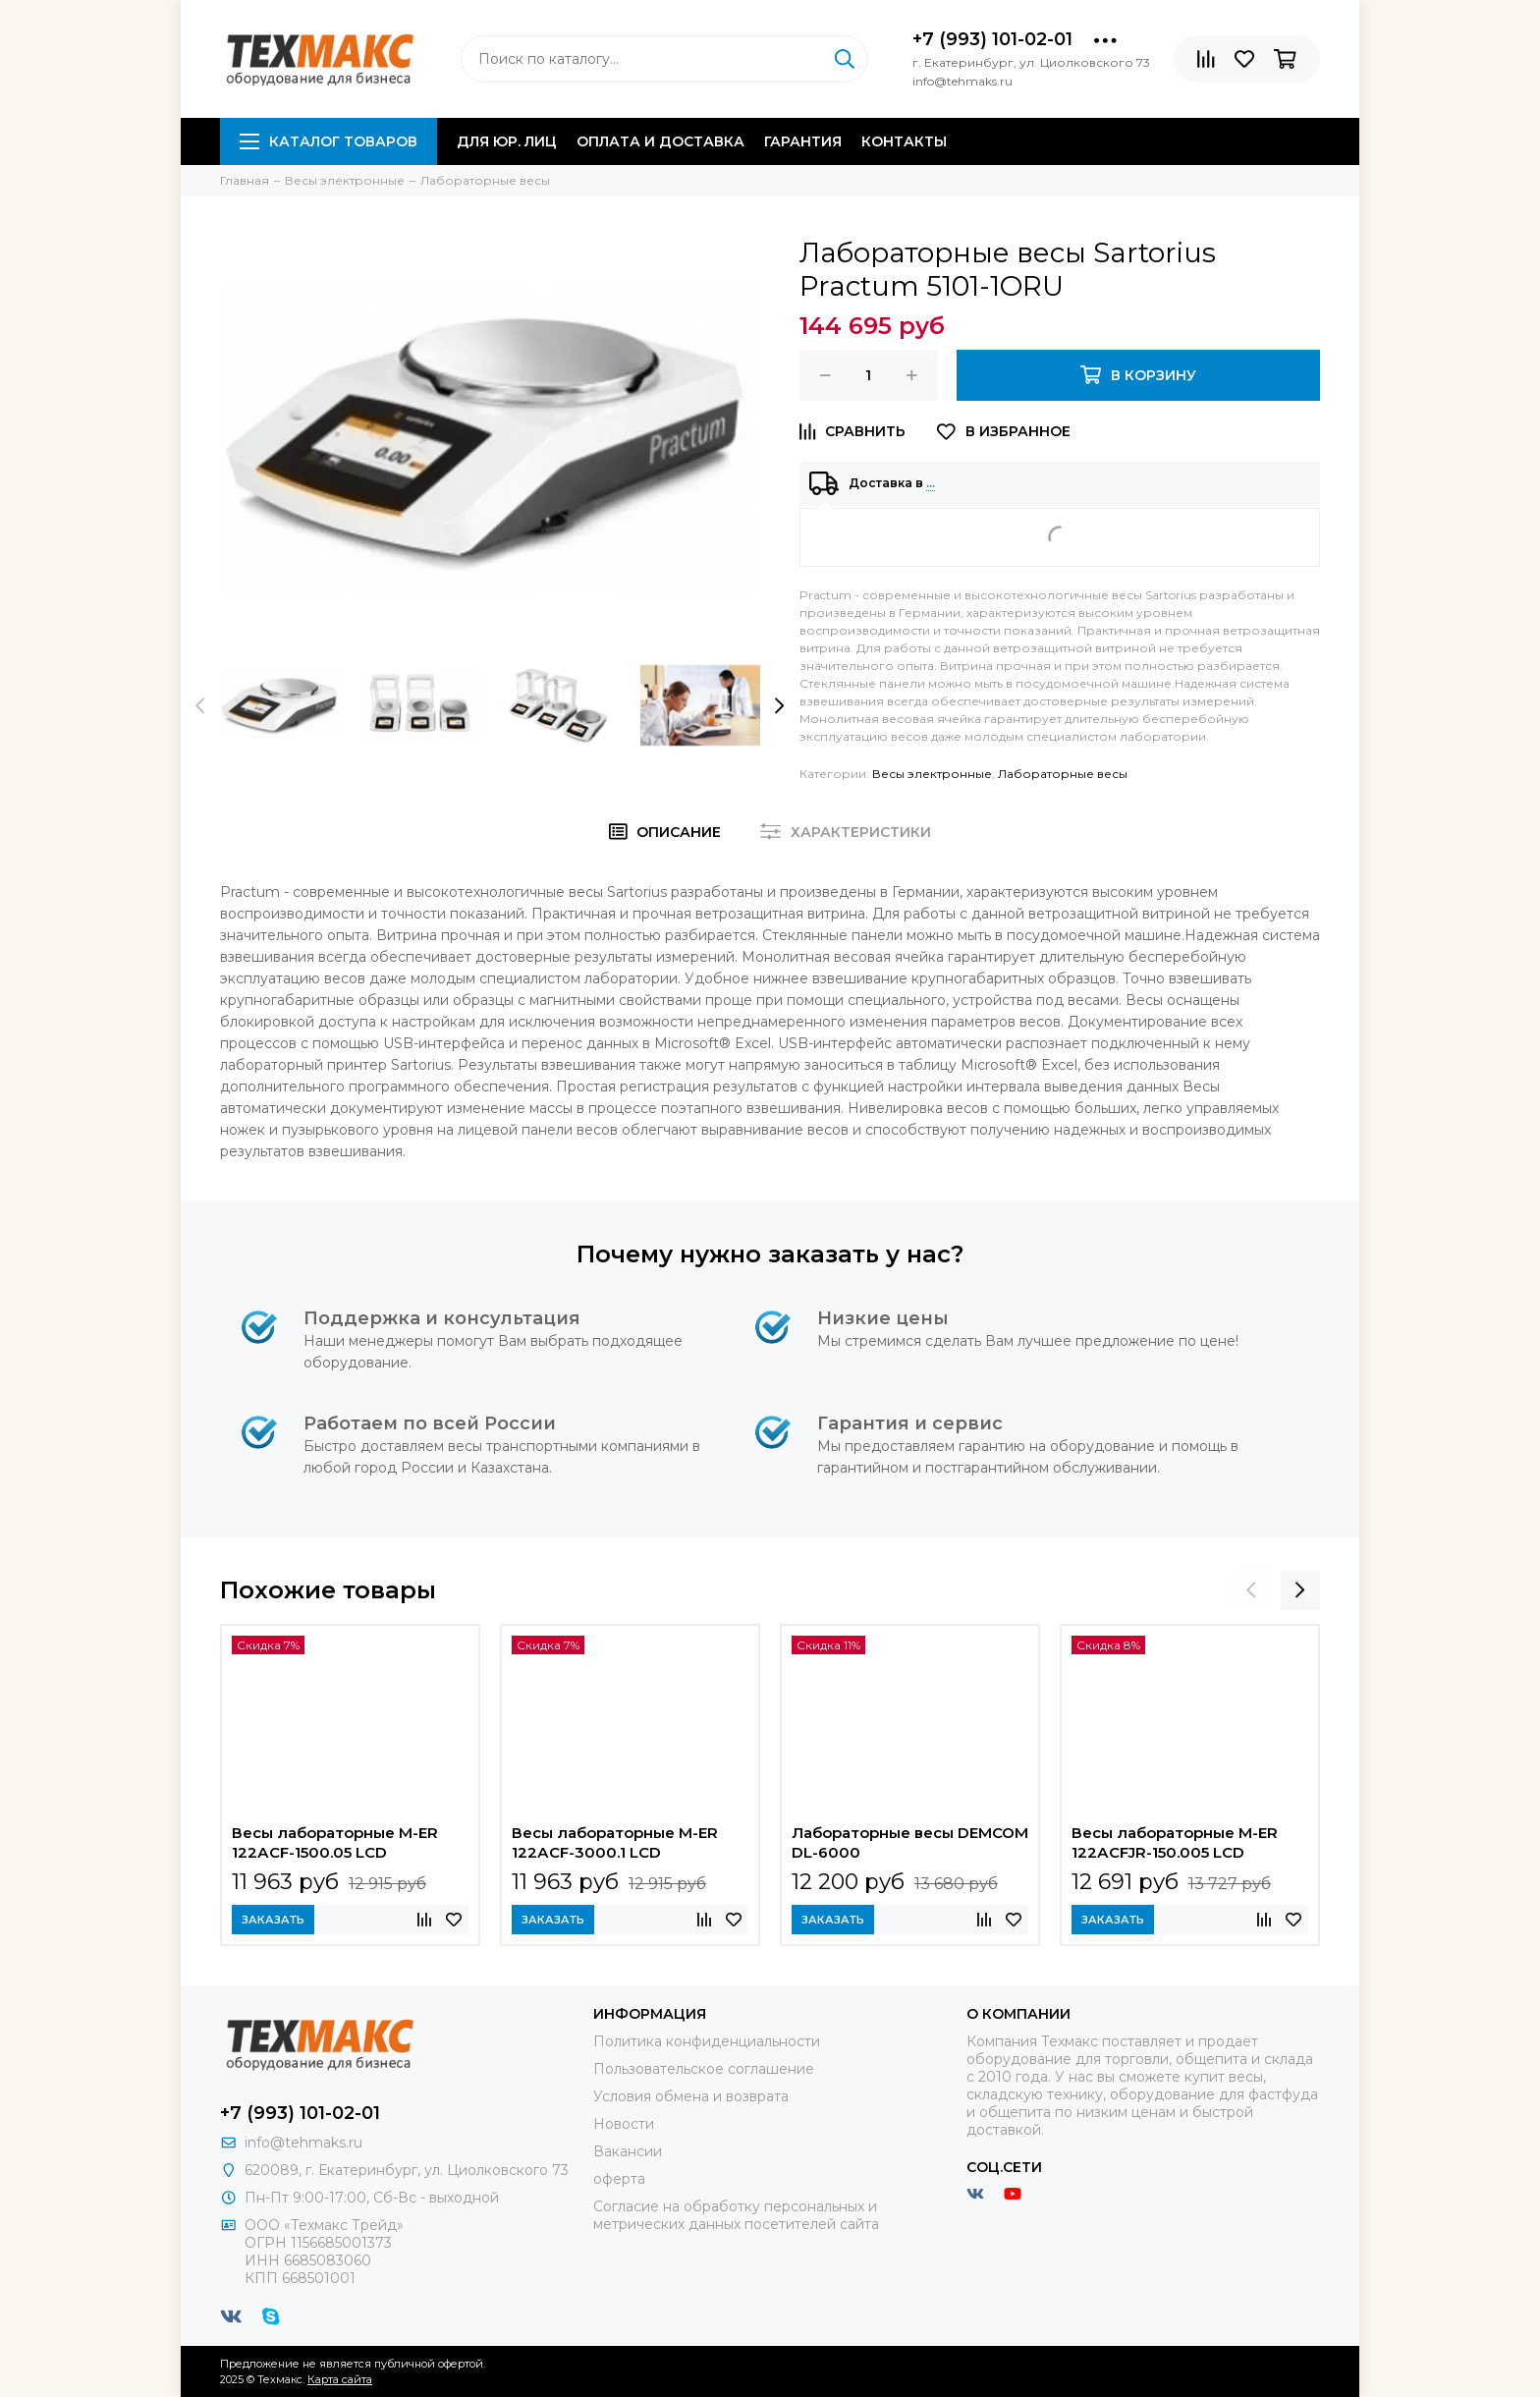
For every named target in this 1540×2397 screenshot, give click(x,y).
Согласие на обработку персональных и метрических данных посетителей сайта (736, 2215)
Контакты (904, 141)
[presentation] (200, 705)
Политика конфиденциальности (706, 2041)
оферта (619, 2179)
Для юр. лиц (507, 141)
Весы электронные (932, 773)
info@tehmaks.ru (303, 2142)
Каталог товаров (328, 141)
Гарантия (803, 141)
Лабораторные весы (1063, 773)
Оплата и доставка (660, 141)
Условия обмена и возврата (691, 2096)
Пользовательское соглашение (703, 2069)
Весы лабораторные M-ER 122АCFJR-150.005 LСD (1175, 1842)
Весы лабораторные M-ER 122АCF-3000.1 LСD (615, 1842)
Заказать (273, 1919)
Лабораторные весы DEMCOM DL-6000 (910, 1842)
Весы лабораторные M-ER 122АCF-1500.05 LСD (335, 1842)
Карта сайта (339, 2379)
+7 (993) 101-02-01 (992, 39)
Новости (623, 2124)
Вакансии (627, 2151)
